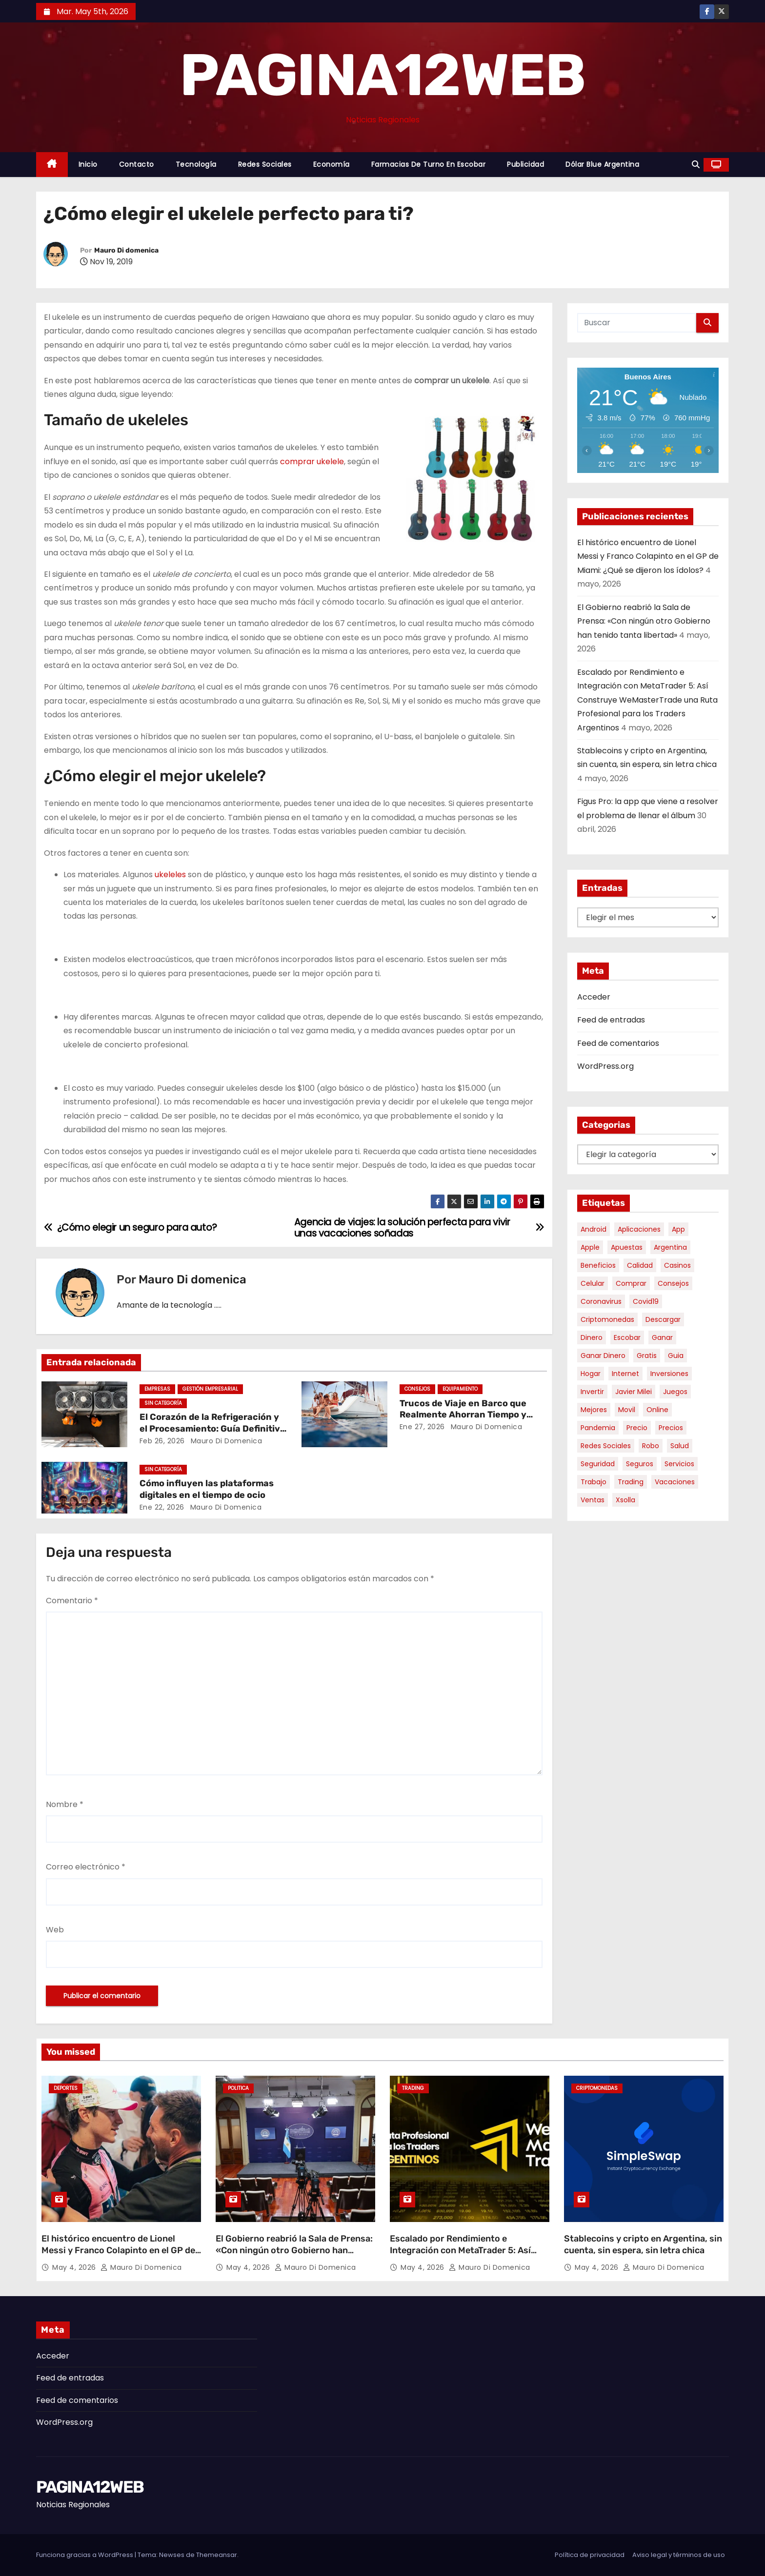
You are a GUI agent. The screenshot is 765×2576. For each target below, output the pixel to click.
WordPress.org (605, 1066)
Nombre (64, 1804)
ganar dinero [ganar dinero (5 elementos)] (603, 1355)
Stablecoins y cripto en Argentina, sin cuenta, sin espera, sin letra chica (643, 2244)
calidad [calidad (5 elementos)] (640, 1265)
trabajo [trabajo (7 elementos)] (593, 1482)
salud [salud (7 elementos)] (679, 1446)
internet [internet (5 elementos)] (625, 1373)
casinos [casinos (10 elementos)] (677, 1265)
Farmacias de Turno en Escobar (428, 164)
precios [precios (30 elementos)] (671, 1428)
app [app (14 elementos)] (678, 1229)
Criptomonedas (597, 2088)
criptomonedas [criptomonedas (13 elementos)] (607, 1319)
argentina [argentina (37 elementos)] (670, 1247)
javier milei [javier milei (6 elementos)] (633, 1391)
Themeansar (216, 2554)
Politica (238, 2088)
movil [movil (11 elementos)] (626, 1410)
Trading (413, 2088)
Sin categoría (163, 1403)
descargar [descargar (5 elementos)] (663, 1319)
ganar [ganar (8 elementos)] (662, 1337)
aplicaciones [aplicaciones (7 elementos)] (639, 1229)
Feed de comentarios (618, 1043)
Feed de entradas (611, 1019)
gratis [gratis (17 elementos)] (647, 1355)
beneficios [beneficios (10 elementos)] (598, 1265)
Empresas (157, 1389)
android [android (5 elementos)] (593, 1229)
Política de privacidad (589, 2554)
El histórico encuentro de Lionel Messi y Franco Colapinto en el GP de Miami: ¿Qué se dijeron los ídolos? (648, 556)
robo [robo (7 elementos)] (650, 1446)
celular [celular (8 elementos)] (592, 1283)
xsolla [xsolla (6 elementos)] (625, 1500)
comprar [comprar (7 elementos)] (631, 1283)
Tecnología (196, 164)
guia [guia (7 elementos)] (676, 1355)
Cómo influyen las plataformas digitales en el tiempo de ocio (207, 1489)
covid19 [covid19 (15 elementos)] (646, 1301)
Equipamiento (460, 1389)
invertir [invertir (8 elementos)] (592, 1391)
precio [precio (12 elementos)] (636, 1428)
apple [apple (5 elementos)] (590, 1247)
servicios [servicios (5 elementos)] (679, 1464)
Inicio (88, 164)
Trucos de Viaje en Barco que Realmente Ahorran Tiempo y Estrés (463, 1415)
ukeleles (170, 874)
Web (55, 1929)
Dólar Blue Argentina (602, 164)
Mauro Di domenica (126, 250)
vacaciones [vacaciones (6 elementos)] (675, 1482)
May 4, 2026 (75, 2267)
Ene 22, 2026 (162, 1507)
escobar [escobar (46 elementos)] (627, 1337)
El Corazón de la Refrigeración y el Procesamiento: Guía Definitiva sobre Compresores (212, 1429)
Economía (331, 164)
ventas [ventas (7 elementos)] (592, 1500)
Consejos (417, 1389)
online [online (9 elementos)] (657, 1410)
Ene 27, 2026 (422, 1427)
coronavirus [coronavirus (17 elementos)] (601, 1301)
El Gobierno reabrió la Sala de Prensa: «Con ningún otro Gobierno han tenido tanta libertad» (643, 621)
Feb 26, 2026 (162, 1441)
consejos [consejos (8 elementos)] (673, 1283)
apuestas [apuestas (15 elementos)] (627, 1247)
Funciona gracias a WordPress (85, 2554)
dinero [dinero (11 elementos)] (592, 1337)
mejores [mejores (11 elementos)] (594, 1410)
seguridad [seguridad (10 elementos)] (598, 1464)
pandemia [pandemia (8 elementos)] (598, 1428)
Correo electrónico (85, 1866)
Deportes (66, 2088)
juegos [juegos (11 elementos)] (675, 1391)
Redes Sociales (265, 164)
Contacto (136, 164)
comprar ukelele (312, 461)
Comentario (72, 1600)
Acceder (593, 997)
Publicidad (525, 164)
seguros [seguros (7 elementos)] (639, 1464)
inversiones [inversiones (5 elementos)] (669, 1373)
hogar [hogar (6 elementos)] (591, 1373)
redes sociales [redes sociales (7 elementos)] (606, 1446)
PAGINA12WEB (382, 75)
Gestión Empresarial (210, 1389)
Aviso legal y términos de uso (678, 2554)
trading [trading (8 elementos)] (631, 1482)
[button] (696, 164)
